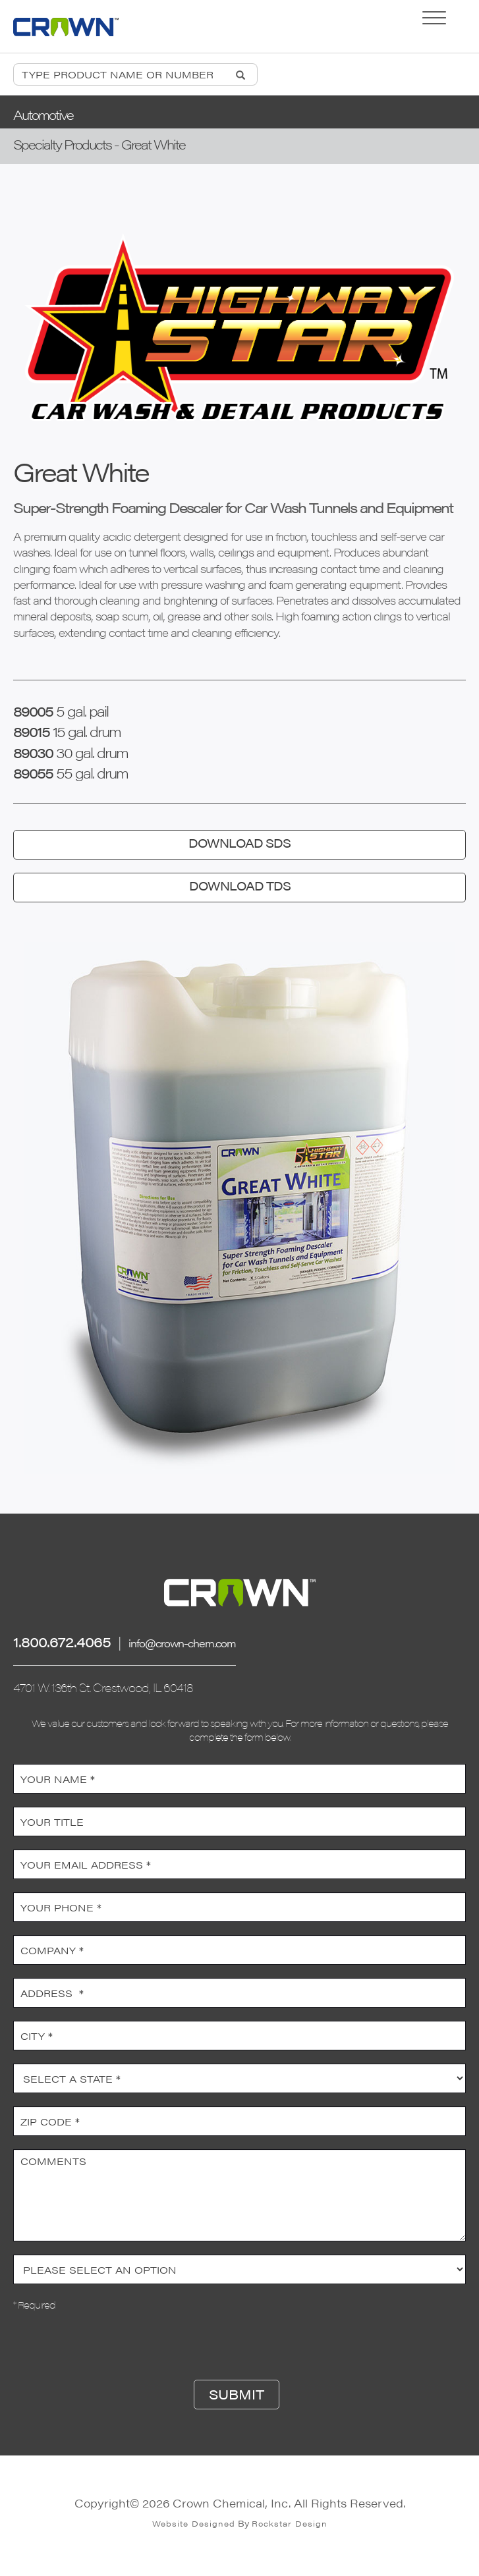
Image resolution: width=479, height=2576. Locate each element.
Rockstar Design (289, 2523)
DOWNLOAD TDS (240, 885)
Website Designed (193, 2523)
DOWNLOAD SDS (239, 843)
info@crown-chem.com (182, 1643)
